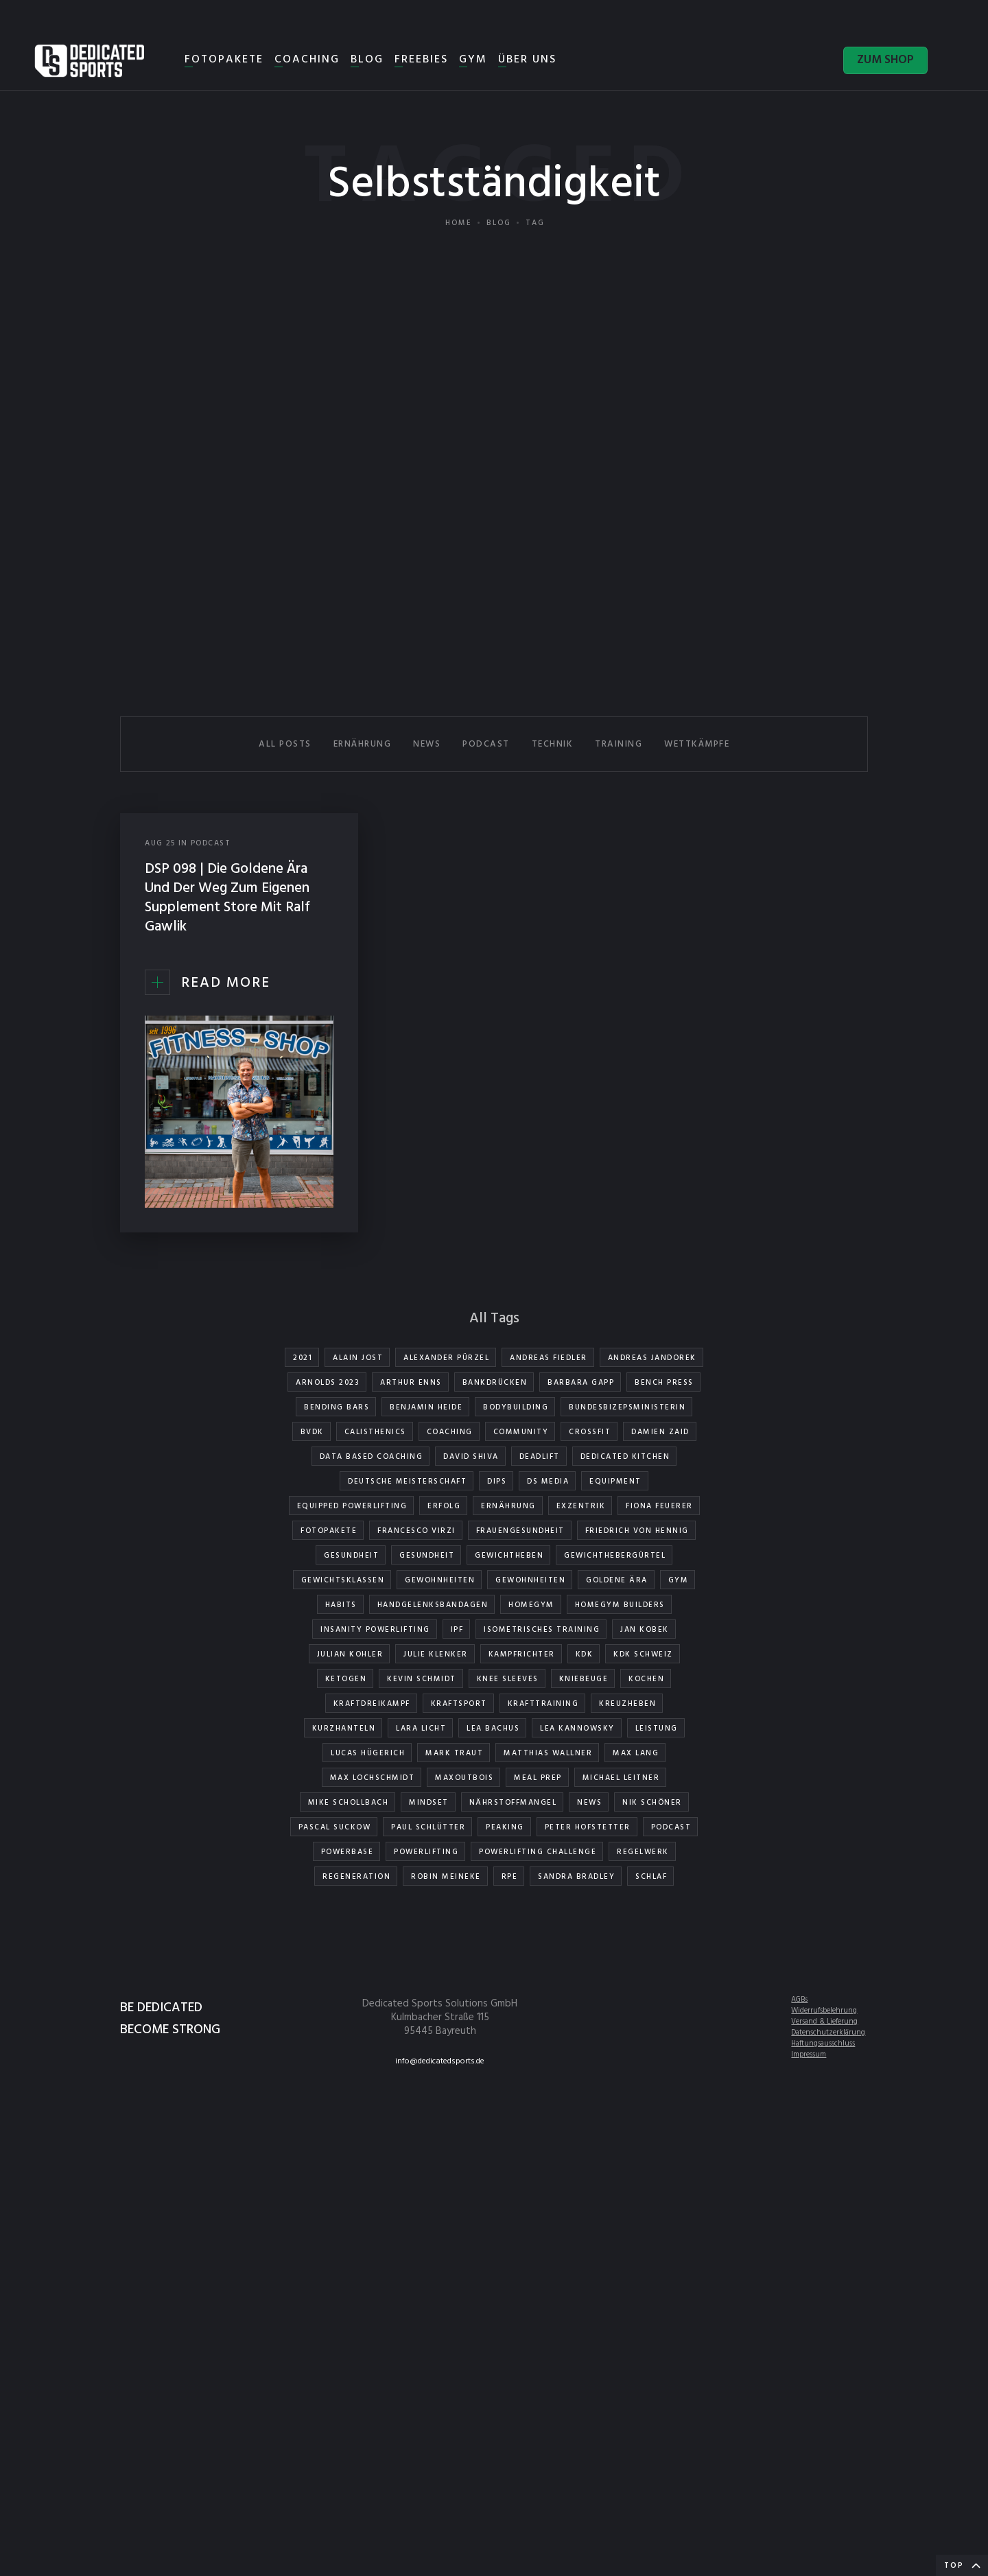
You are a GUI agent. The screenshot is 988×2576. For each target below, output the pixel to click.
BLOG (367, 60)
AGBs (799, 1999)
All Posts (285, 744)
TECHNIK (553, 744)
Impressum (808, 2054)
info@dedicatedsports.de (439, 2061)
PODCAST (486, 744)
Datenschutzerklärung (828, 2032)
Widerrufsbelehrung (824, 2010)
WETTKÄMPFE (696, 744)
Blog (498, 223)
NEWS (426, 744)
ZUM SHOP (885, 60)
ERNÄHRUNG (362, 744)
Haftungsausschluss (823, 2043)
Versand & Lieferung (824, 2021)
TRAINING (618, 744)
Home (458, 223)
